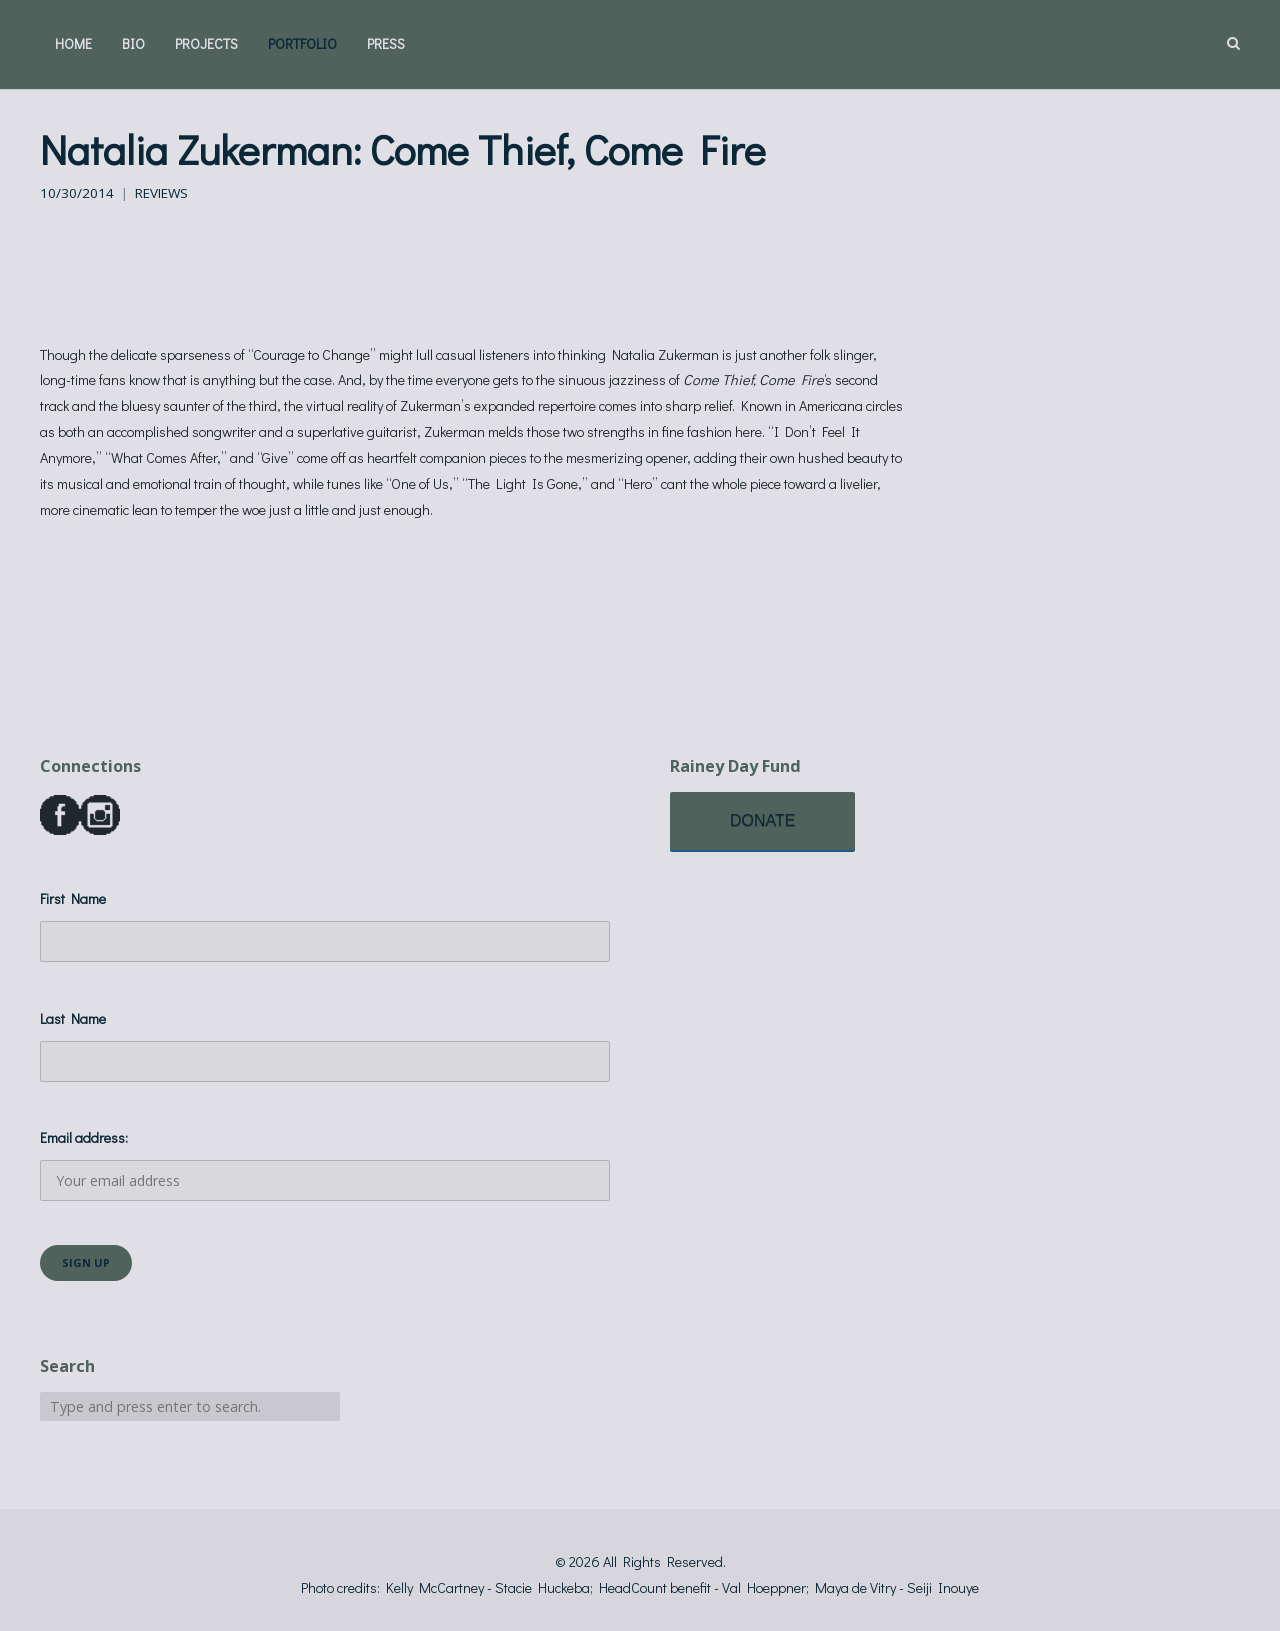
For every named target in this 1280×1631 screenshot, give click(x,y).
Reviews (161, 193)
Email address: (325, 1164)
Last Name (73, 1018)
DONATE (762, 820)
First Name (73, 898)
